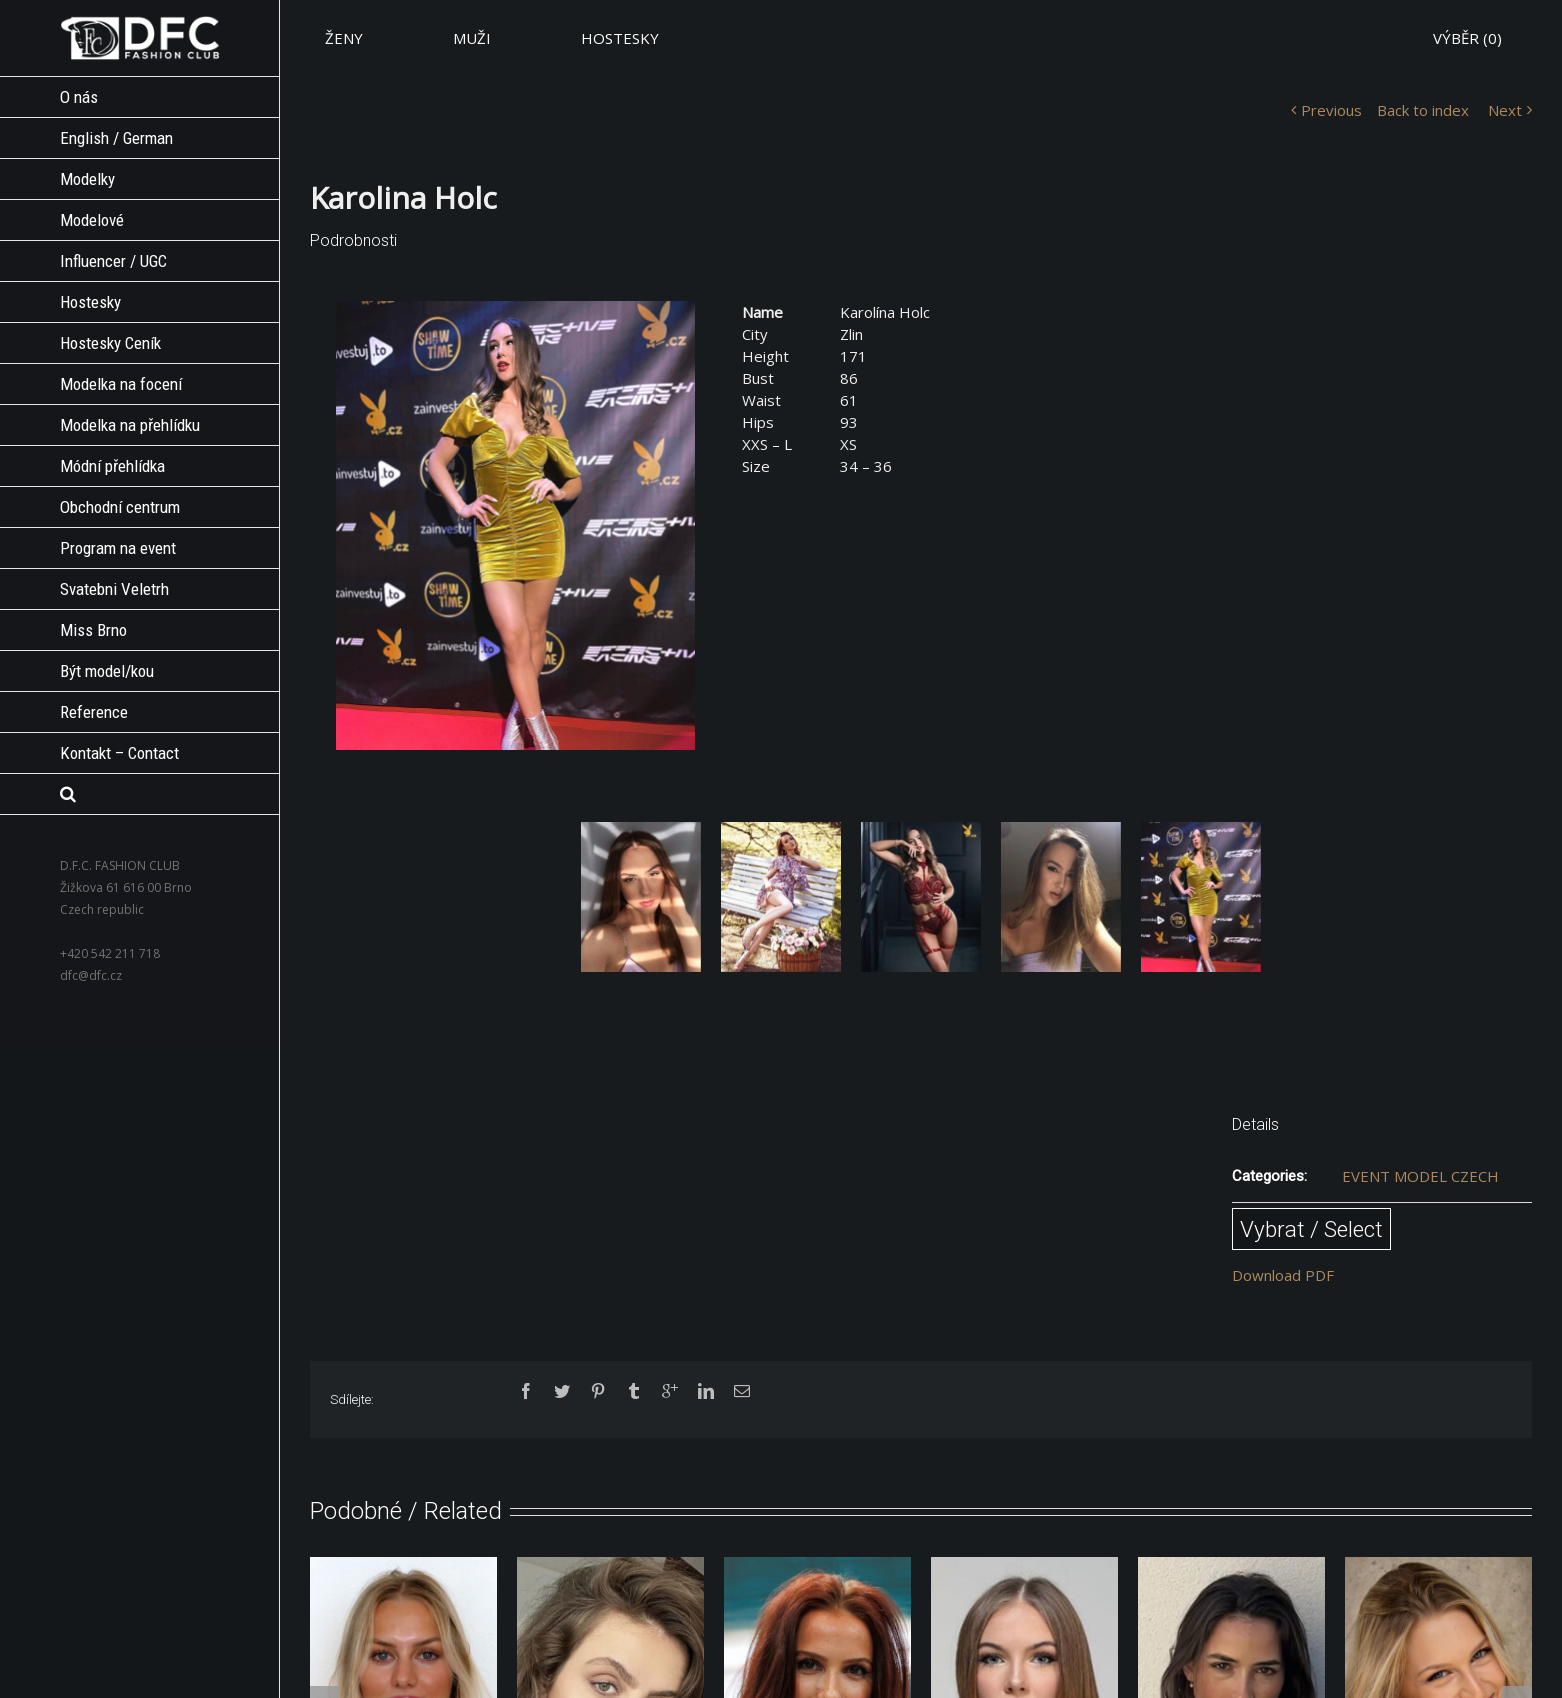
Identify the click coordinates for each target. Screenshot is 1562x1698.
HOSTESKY (620, 38)
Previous (1331, 110)
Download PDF (1283, 1275)
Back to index (1423, 110)
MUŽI (472, 38)
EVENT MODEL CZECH (1420, 1176)
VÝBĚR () (1467, 38)
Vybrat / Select (1311, 1229)
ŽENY (344, 38)
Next (1505, 110)
